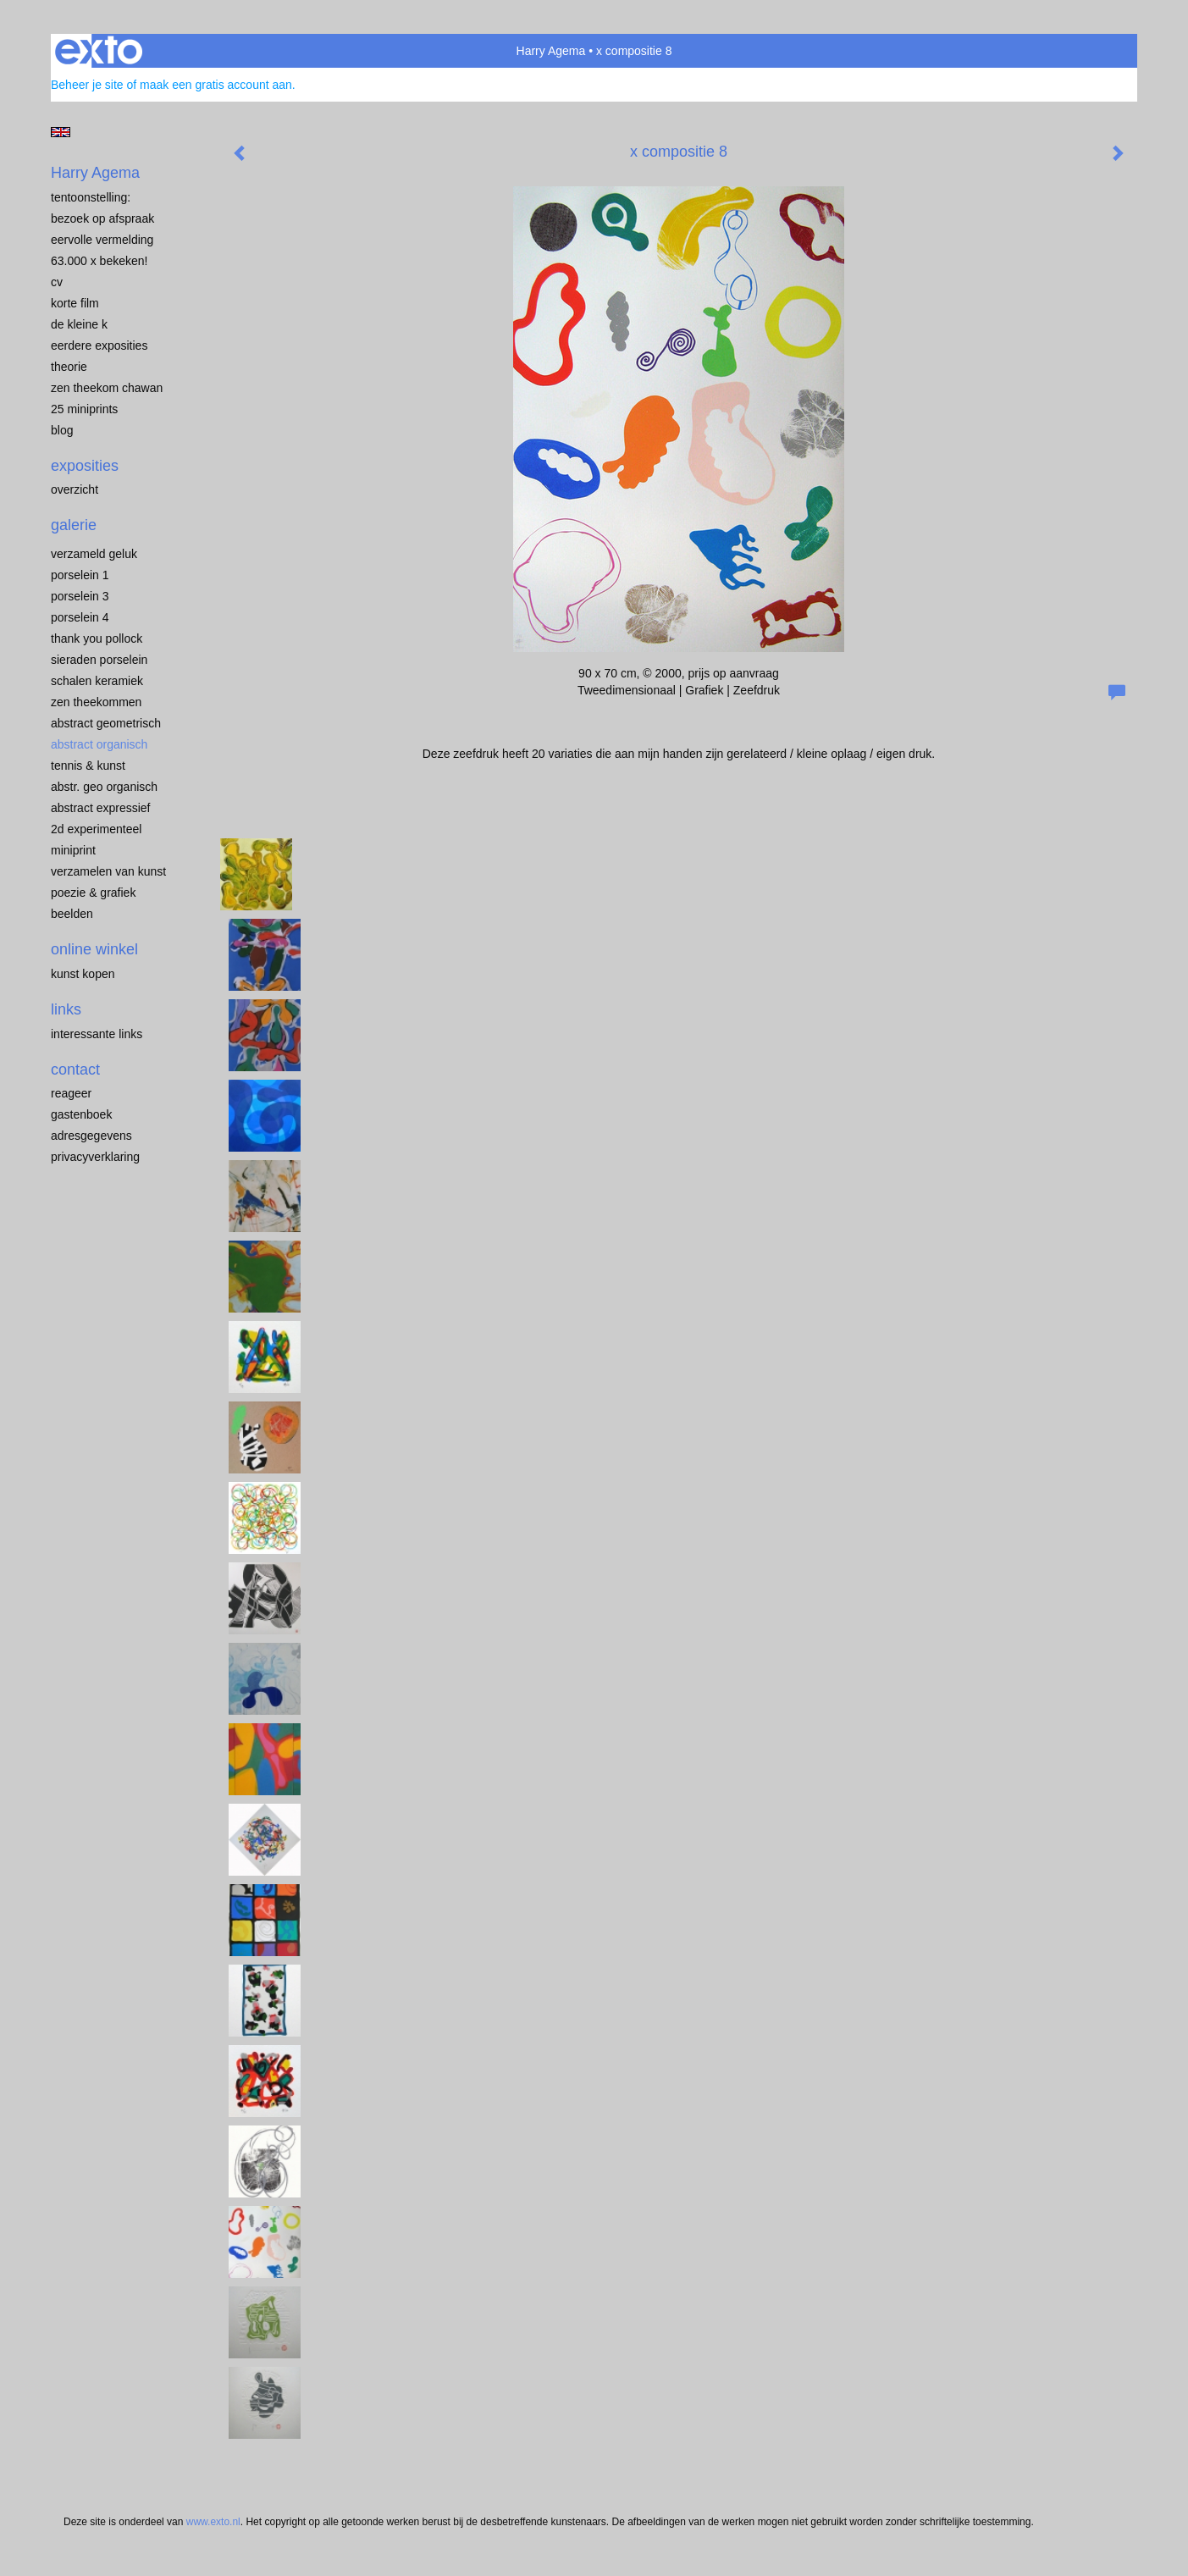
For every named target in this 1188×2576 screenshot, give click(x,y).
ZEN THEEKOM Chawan (107, 388)
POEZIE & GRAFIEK (93, 892)
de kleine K (79, 324)
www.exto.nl (213, 2522)
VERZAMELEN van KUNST (108, 871)
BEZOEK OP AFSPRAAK (102, 218)
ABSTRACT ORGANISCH (99, 744)
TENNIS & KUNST (88, 765)
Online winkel (94, 949)
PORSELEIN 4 (80, 617)
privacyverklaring (95, 1157)
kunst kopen (83, 974)
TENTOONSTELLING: (90, 197)
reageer (71, 1093)
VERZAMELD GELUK (94, 554)
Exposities (85, 465)
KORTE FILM (75, 303)
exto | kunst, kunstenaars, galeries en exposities (98, 51)
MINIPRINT (73, 850)
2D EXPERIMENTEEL (96, 829)
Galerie (74, 525)
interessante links (96, 1034)
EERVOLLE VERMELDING (102, 239)
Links (66, 1009)
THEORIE (69, 366)
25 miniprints (84, 409)
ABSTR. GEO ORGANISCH (104, 786)
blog (62, 430)
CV (57, 282)
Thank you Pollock (96, 638)
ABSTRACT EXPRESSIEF (101, 808)
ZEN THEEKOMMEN (96, 702)
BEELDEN (72, 913)
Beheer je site (87, 84)
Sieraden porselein (99, 659)
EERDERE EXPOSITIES (99, 345)
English (60, 132)
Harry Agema (551, 51)
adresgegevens (91, 1135)
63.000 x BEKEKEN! (99, 261)
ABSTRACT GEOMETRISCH (106, 723)
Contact (75, 1069)
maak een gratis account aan (216, 84)
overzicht (74, 489)
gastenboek (81, 1114)
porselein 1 (80, 575)
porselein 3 (80, 596)
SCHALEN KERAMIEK (97, 681)
